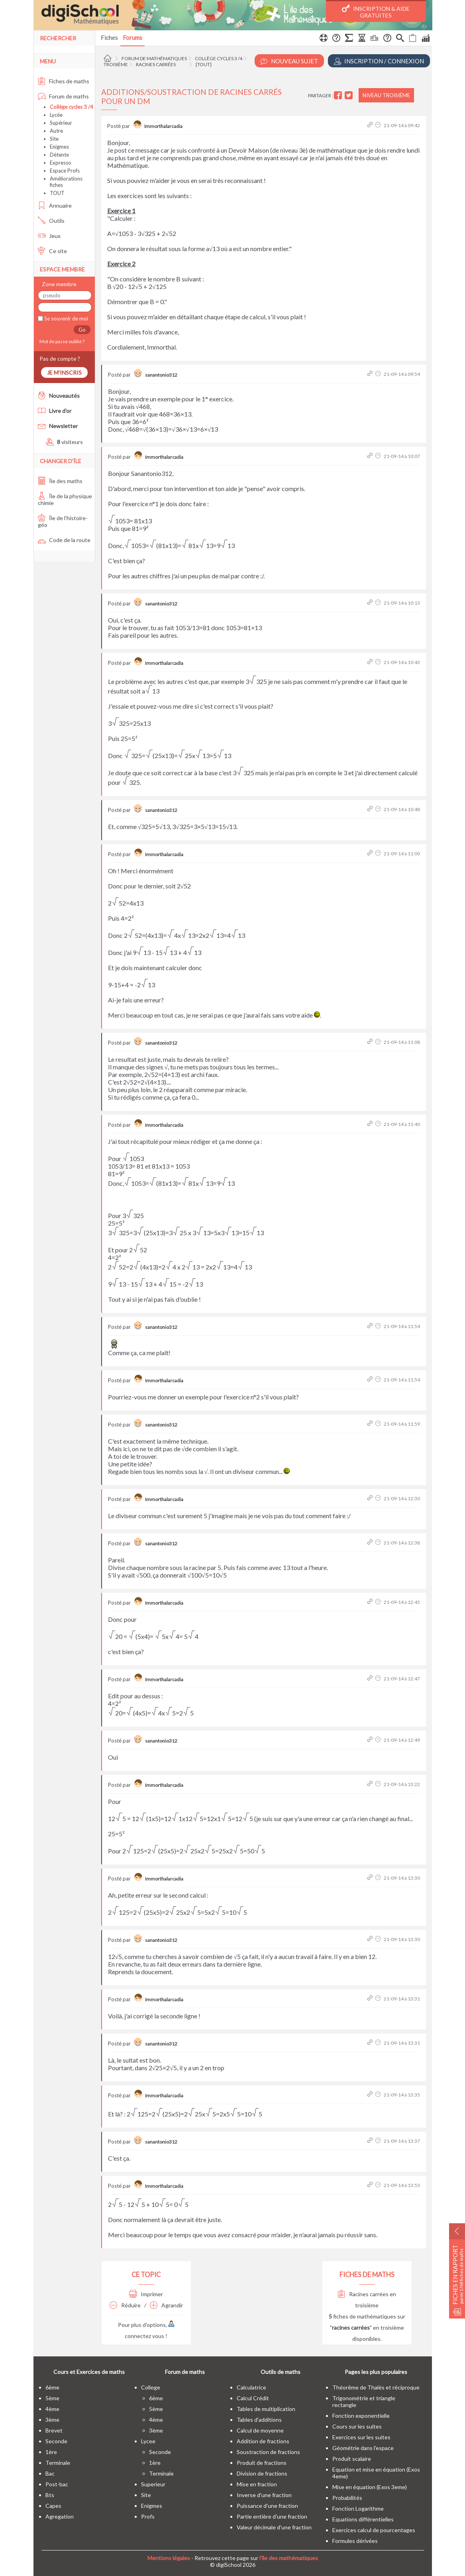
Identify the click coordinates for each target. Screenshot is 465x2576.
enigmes (151, 2505)
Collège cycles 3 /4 (218, 58)
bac (50, 2473)
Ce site (52, 251)
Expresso (60, 162)
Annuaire (55, 205)
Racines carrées (156, 64)
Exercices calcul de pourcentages (373, 2530)
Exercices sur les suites (361, 2437)
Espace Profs (65, 170)
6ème (52, 2387)
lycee (148, 2441)
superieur (153, 2484)
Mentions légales (168, 2557)
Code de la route (64, 539)
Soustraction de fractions (268, 2451)
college (150, 2387)
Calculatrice (251, 2387)
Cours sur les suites (357, 2426)
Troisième (116, 64)
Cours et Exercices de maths (89, 2371)
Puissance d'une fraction (267, 2505)
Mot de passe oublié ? (61, 341)
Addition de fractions (263, 2441)
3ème (52, 2419)
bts (49, 2495)
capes (53, 2505)
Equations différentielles (363, 2519)
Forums (132, 37)
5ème (52, 2398)
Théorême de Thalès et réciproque (376, 2387)
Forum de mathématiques (154, 58)
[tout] (204, 64)
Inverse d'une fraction (264, 2495)
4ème (52, 2408)
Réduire (125, 2305)
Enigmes (59, 146)
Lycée (56, 115)
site (146, 2495)
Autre (56, 131)
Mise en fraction (257, 2484)
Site (54, 139)
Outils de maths (280, 2371)
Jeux (49, 235)
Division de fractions (262, 2473)
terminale (57, 2462)
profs (148, 2516)
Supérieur (61, 123)
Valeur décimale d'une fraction (274, 2527)
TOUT (57, 193)
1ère (51, 2451)
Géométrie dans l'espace (363, 2447)
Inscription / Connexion (379, 61)
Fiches (109, 37)
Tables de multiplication (266, 2408)
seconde (56, 2441)
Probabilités (347, 2497)
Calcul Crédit (253, 2398)
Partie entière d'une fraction (272, 2516)
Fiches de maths (63, 81)
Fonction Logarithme (358, 2508)
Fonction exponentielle (361, 2415)
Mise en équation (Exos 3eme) (369, 2487)
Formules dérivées (355, 2540)
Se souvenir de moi (65, 318)
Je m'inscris (64, 372)
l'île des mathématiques (288, 2557)
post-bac (56, 2484)
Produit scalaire (351, 2458)
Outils (51, 220)
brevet (54, 2430)
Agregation (59, 2516)
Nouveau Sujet (289, 61)
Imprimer (146, 2294)
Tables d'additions (259, 2419)
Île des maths (60, 480)
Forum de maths (63, 96)
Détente (59, 154)
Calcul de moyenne (260, 2430)
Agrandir (166, 2305)
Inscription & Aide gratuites (376, 11)
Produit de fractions (261, 2462)
